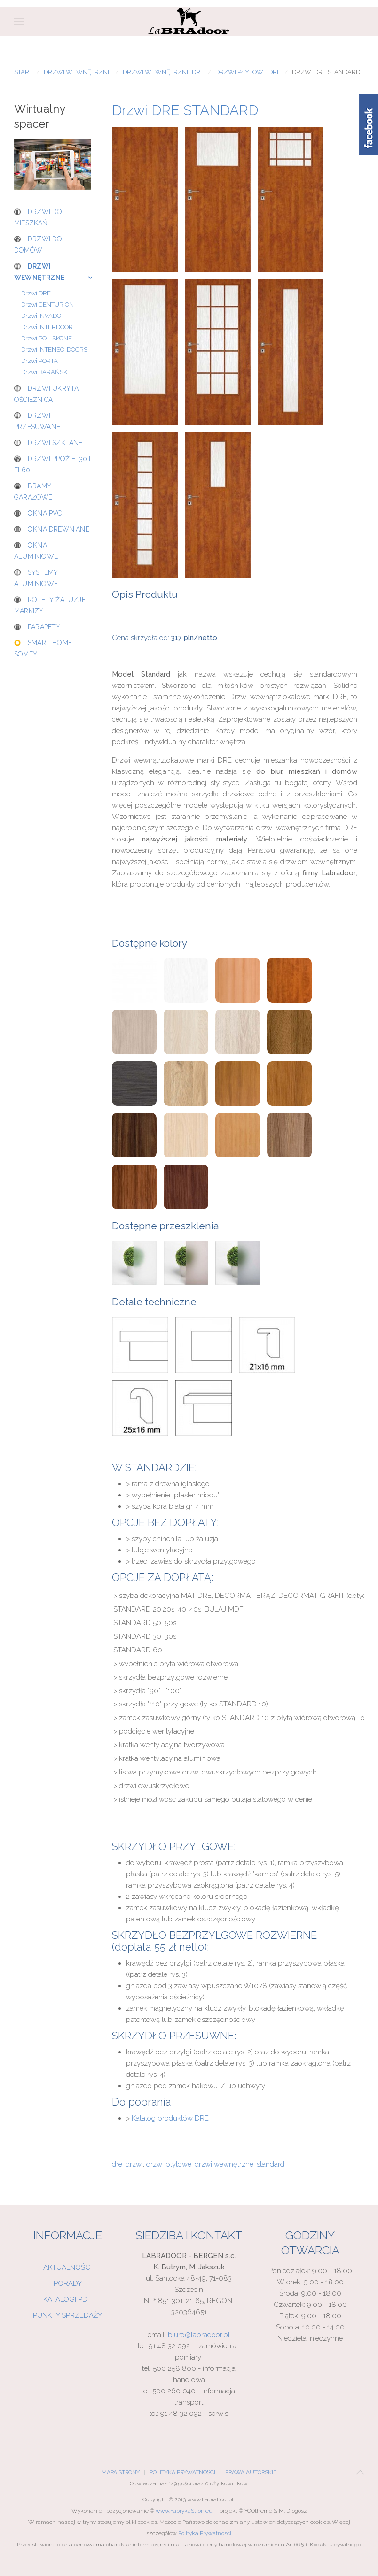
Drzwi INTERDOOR (47, 327)
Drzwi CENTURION (47, 304)
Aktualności (67, 2267)
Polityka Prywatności (182, 2472)
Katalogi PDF (67, 2299)
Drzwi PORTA (39, 360)
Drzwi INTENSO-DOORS (54, 349)
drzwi (134, 2164)
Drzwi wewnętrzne (77, 72)
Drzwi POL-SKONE (46, 338)
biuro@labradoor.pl (199, 2334)
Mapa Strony (121, 2472)
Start (23, 72)
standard (270, 2164)
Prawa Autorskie (250, 2472)
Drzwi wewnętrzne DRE (163, 72)
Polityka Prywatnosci (204, 2533)
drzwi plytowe (168, 2164)
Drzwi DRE (36, 293)
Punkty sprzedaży (67, 2315)
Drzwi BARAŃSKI (45, 372)
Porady (68, 2283)
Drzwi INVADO (41, 315)
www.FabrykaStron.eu (184, 2510)
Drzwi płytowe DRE (248, 72)
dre (117, 2164)
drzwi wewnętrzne (224, 2164)
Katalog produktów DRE (170, 2118)
